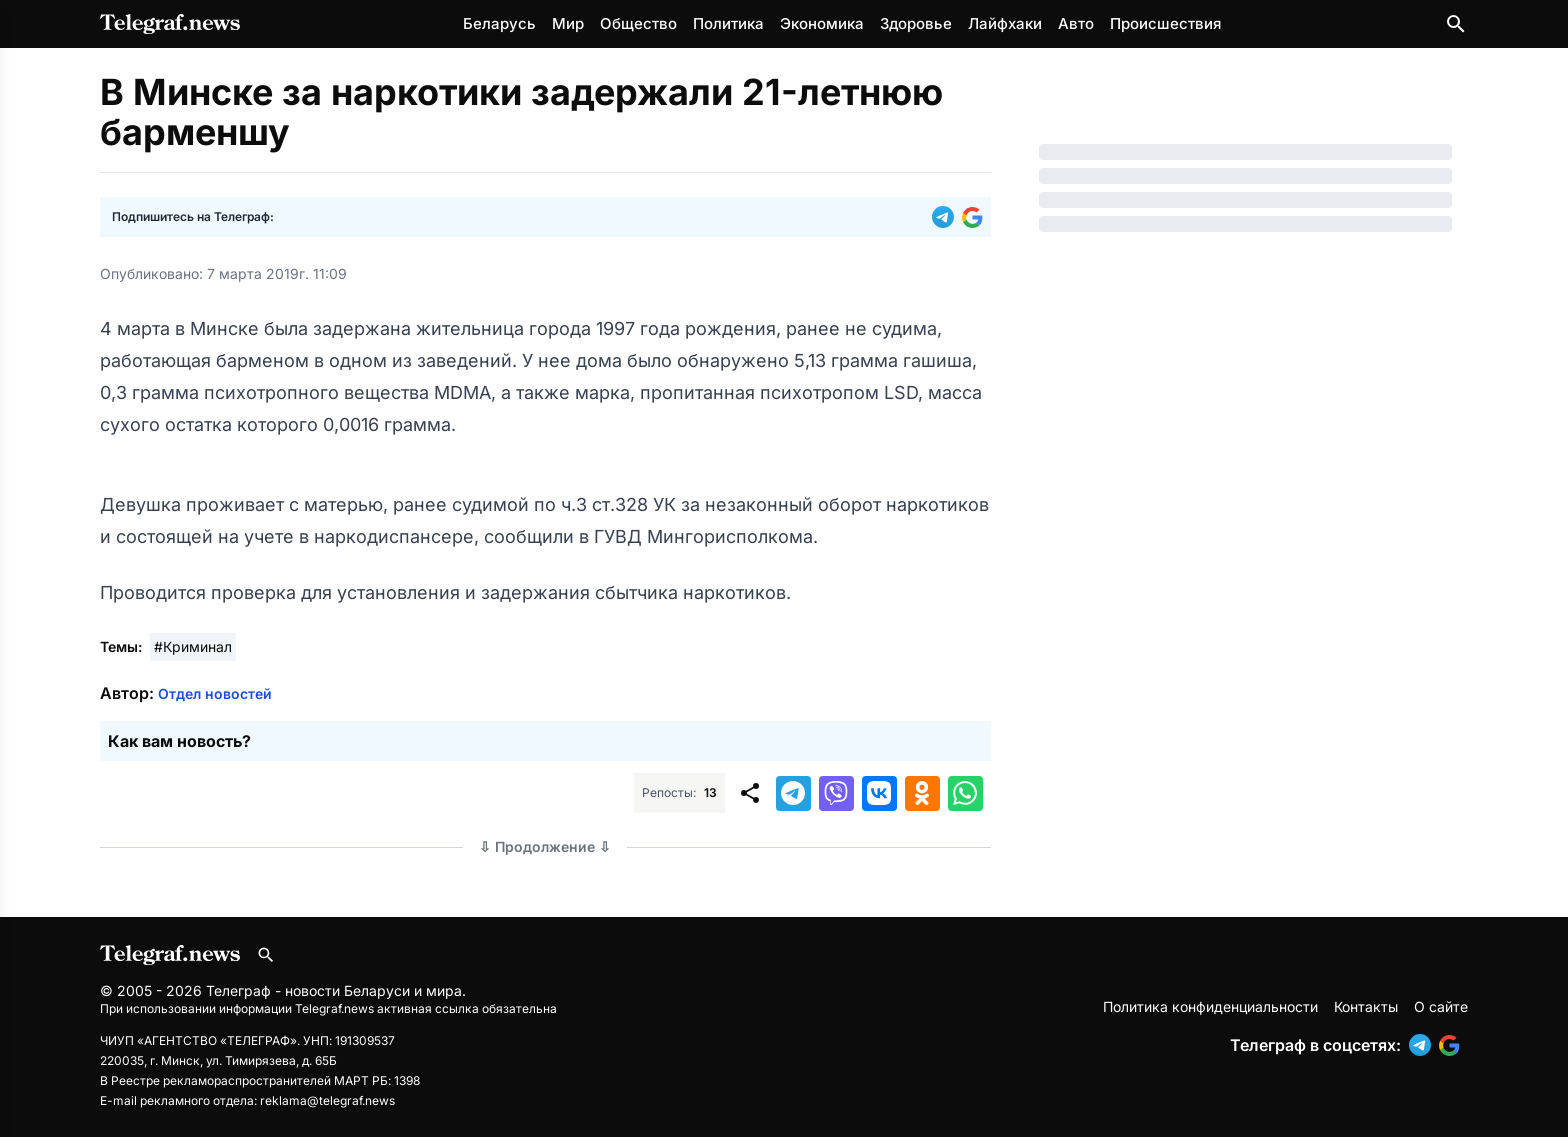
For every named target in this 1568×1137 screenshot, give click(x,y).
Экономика (822, 23)
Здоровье (916, 23)
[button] (947, 217)
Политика (728, 23)
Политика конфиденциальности (1210, 1006)
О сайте (1441, 1006)
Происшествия (1165, 23)
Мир (568, 23)
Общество (638, 23)
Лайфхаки (1005, 23)
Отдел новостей (215, 693)
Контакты (1366, 1006)
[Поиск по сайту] (1456, 24)
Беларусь (499, 23)
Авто (1076, 23)
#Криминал (193, 646)
